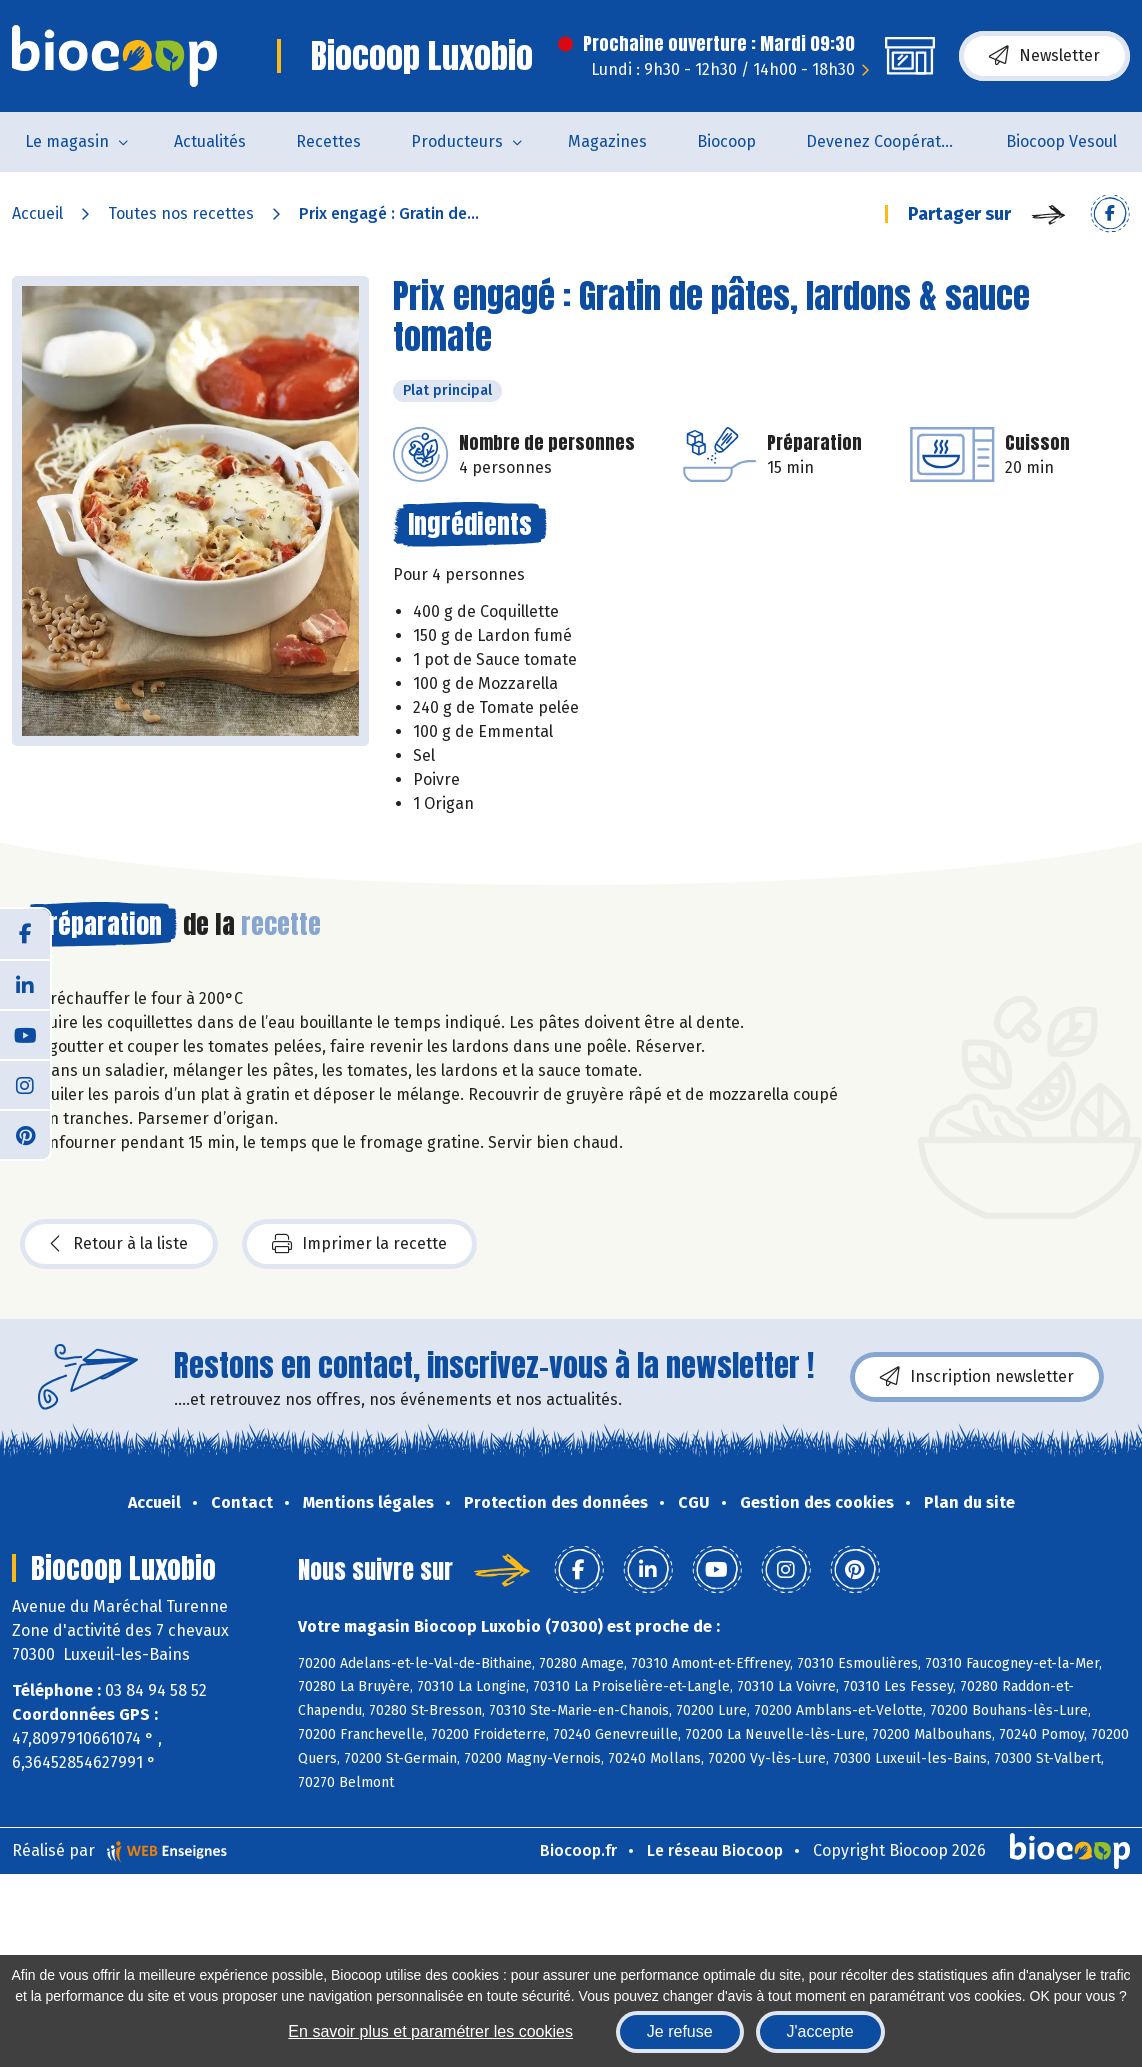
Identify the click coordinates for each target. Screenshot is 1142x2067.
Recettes (328, 141)
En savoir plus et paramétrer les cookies (430, 2031)
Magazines (607, 141)
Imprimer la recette (359, 1244)
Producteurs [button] (457, 141)
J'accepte (820, 2031)
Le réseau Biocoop (715, 1850)
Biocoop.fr (578, 1850)
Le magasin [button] (67, 141)
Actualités (210, 141)
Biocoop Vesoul (1061, 141)
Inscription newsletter (977, 1377)
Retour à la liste (119, 1244)
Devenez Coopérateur (886, 141)
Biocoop (726, 141)
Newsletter (1044, 56)
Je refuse (680, 2031)
